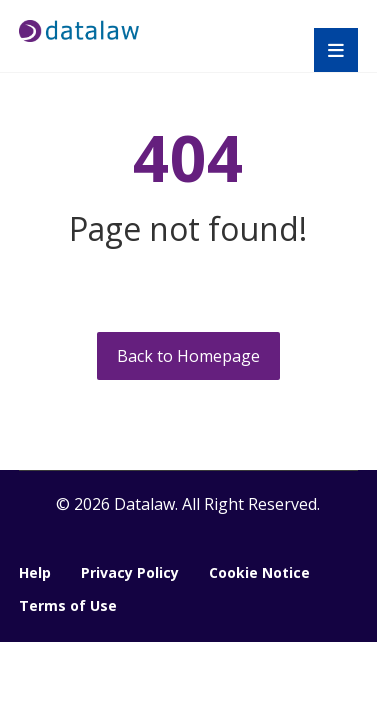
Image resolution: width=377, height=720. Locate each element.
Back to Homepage (188, 356)
